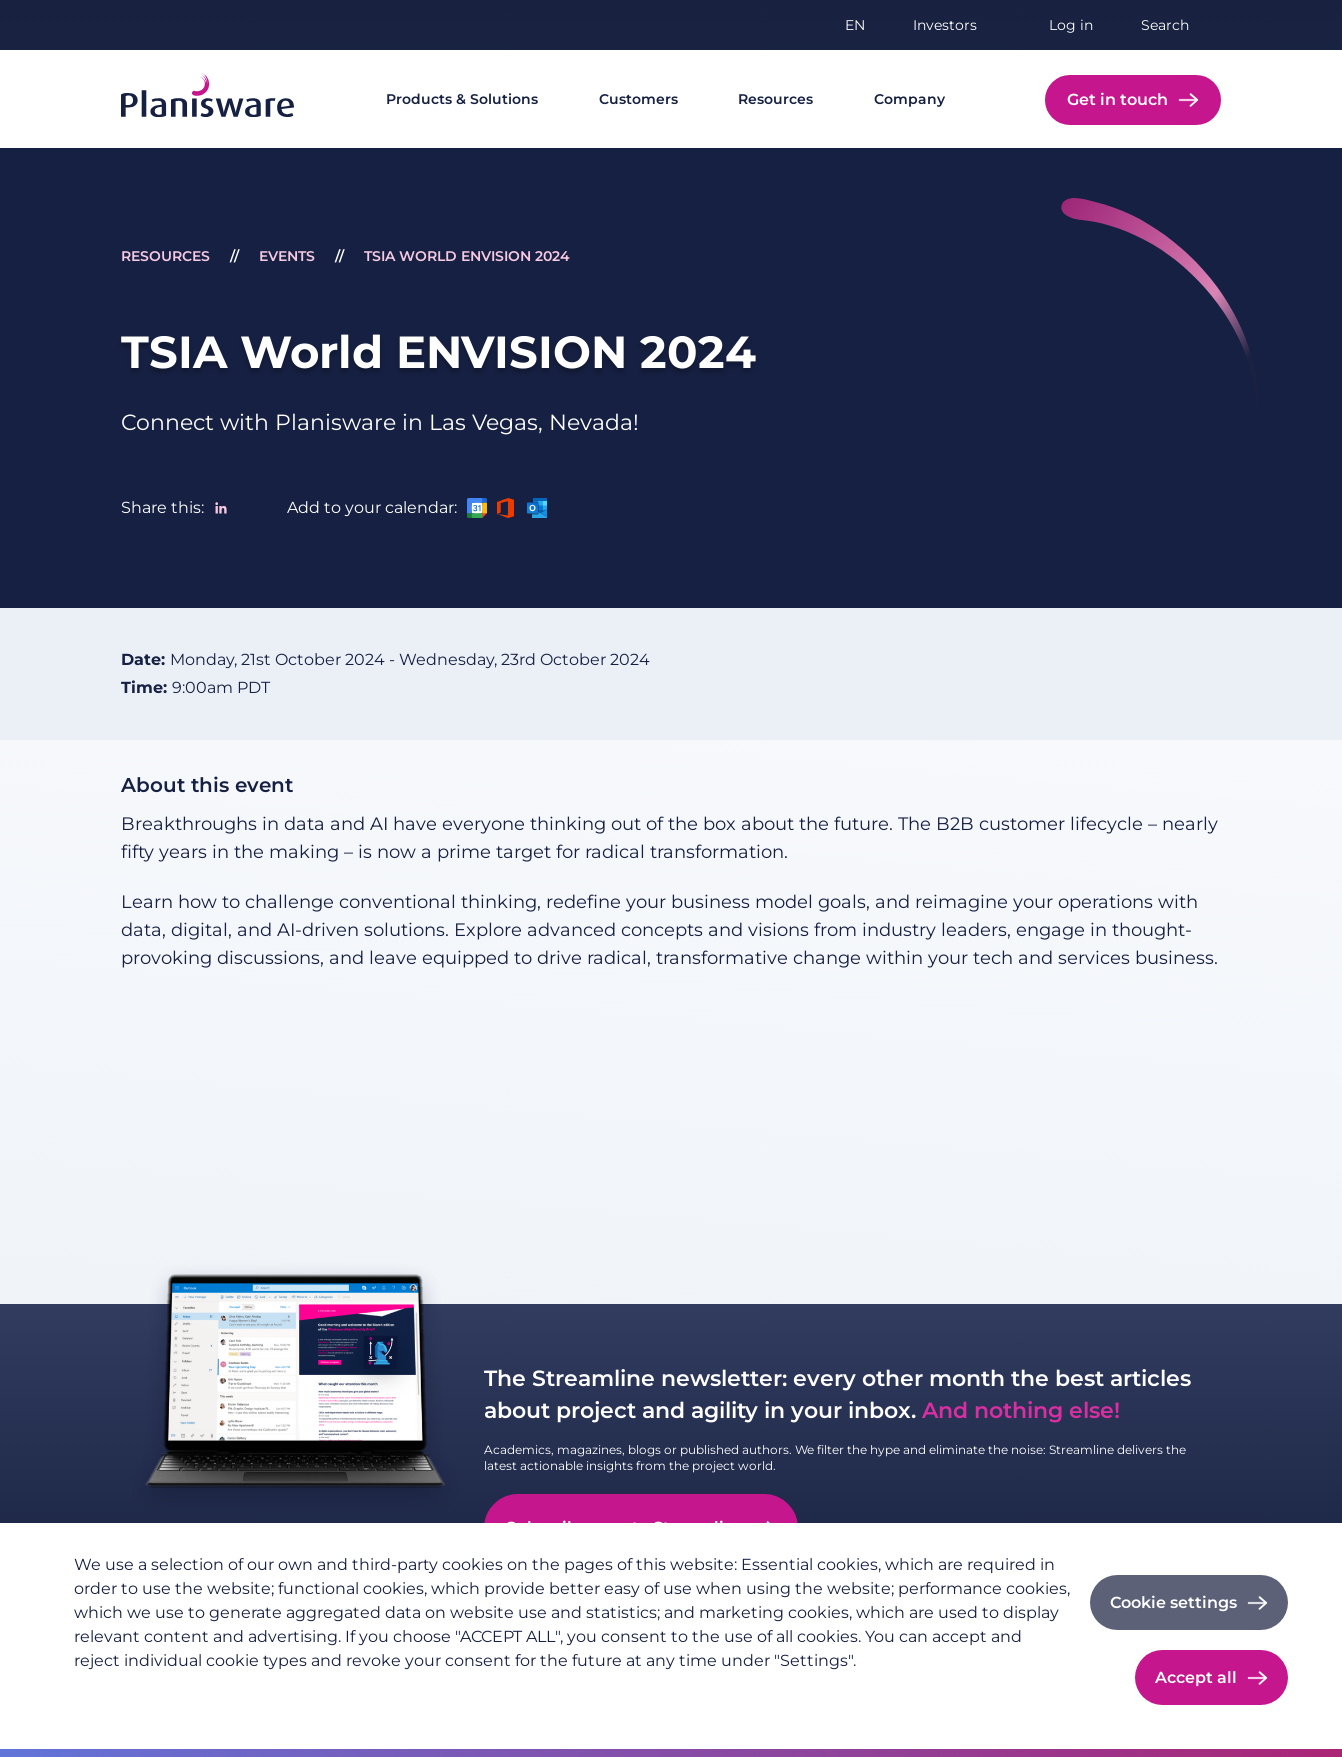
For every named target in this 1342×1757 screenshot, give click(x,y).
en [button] (855, 25)
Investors (945, 25)
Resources (775, 99)
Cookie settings (1173, 1602)
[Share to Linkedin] (221, 508)
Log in (1071, 25)
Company (909, 99)
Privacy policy (123, 1693)
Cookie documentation (345, 1693)
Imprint (218, 1693)
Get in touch (1117, 99)
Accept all (1196, 1677)
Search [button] (1165, 25)
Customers (638, 99)
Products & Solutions (462, 99)
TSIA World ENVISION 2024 (467, 256)
